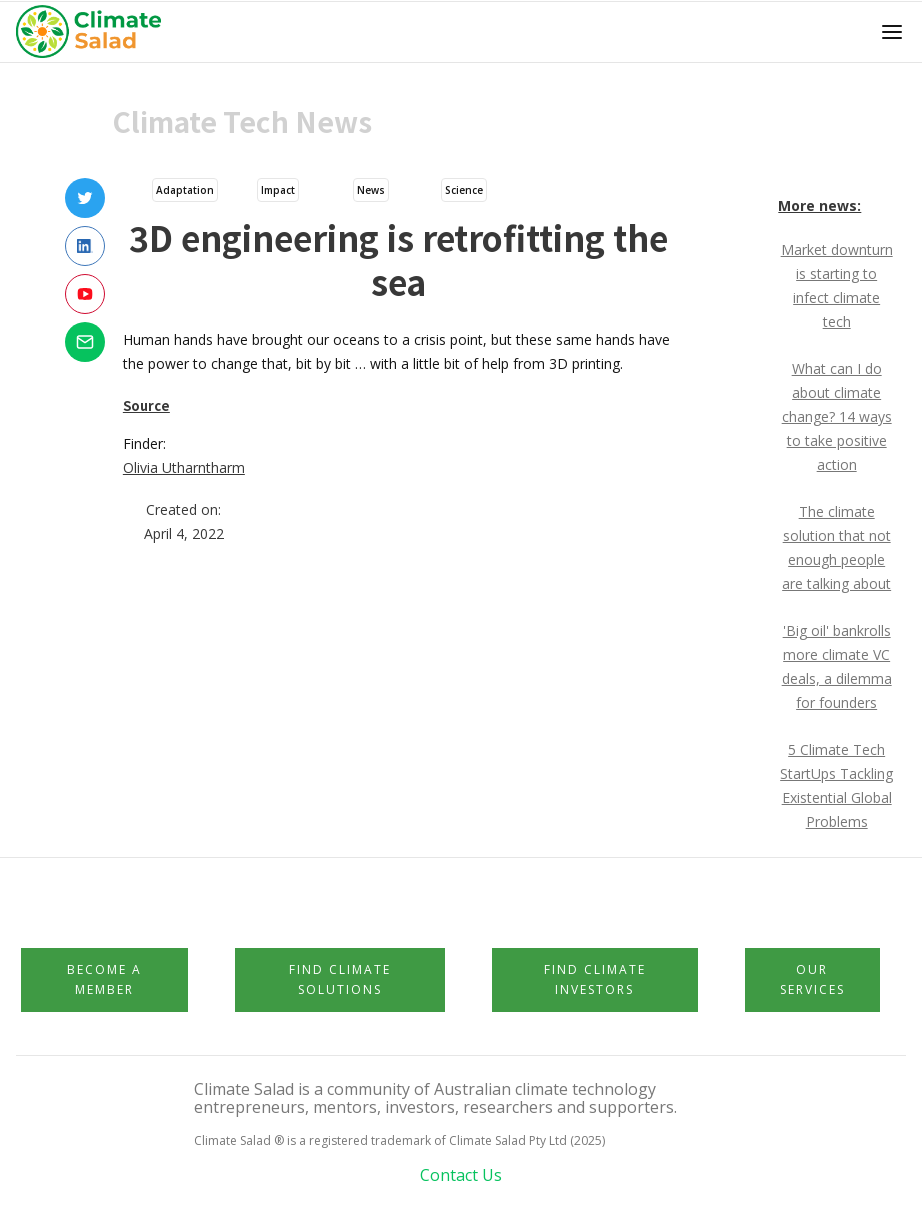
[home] (94, 32)
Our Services (812, 979)
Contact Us (461, 1175)
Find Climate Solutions (340, 979)
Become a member (104, 979)
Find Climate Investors (595, 979)
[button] (892, 32)
